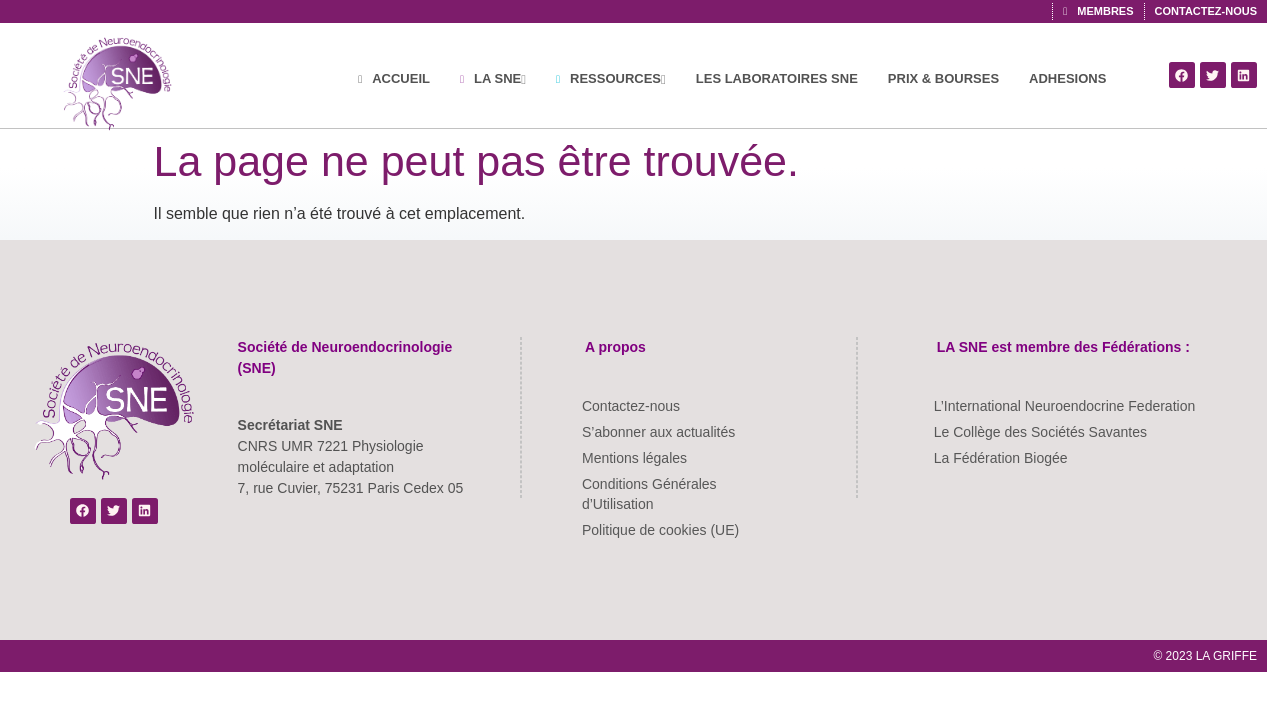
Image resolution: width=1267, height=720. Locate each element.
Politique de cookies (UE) (660, 530)
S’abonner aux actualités (658, 432)
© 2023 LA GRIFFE (1205, 656)
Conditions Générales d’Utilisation (649, 494)
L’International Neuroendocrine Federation (1065, 406)
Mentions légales (634, 458)
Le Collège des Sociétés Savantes (1040, 432)
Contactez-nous (631, 406)
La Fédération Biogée (1001, 458)
